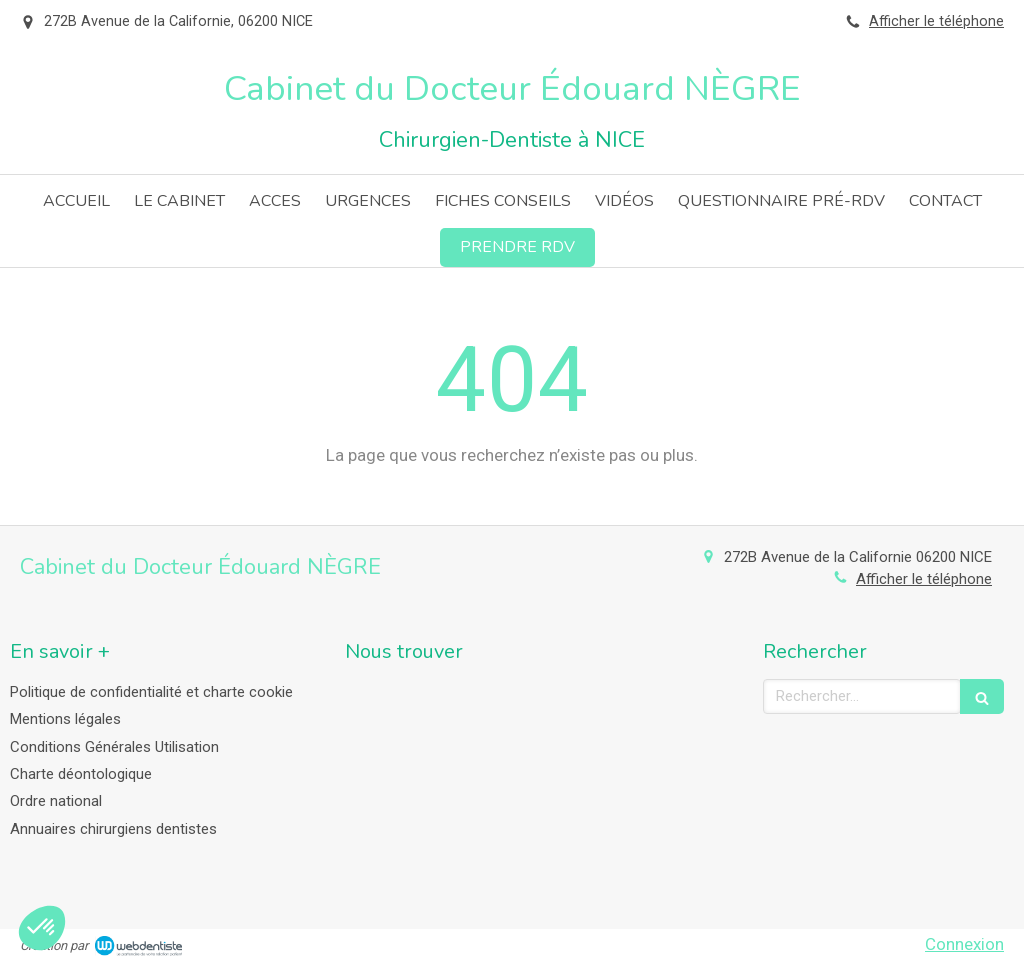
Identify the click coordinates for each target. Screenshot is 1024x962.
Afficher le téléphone (936, 21)
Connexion (964, 944)
